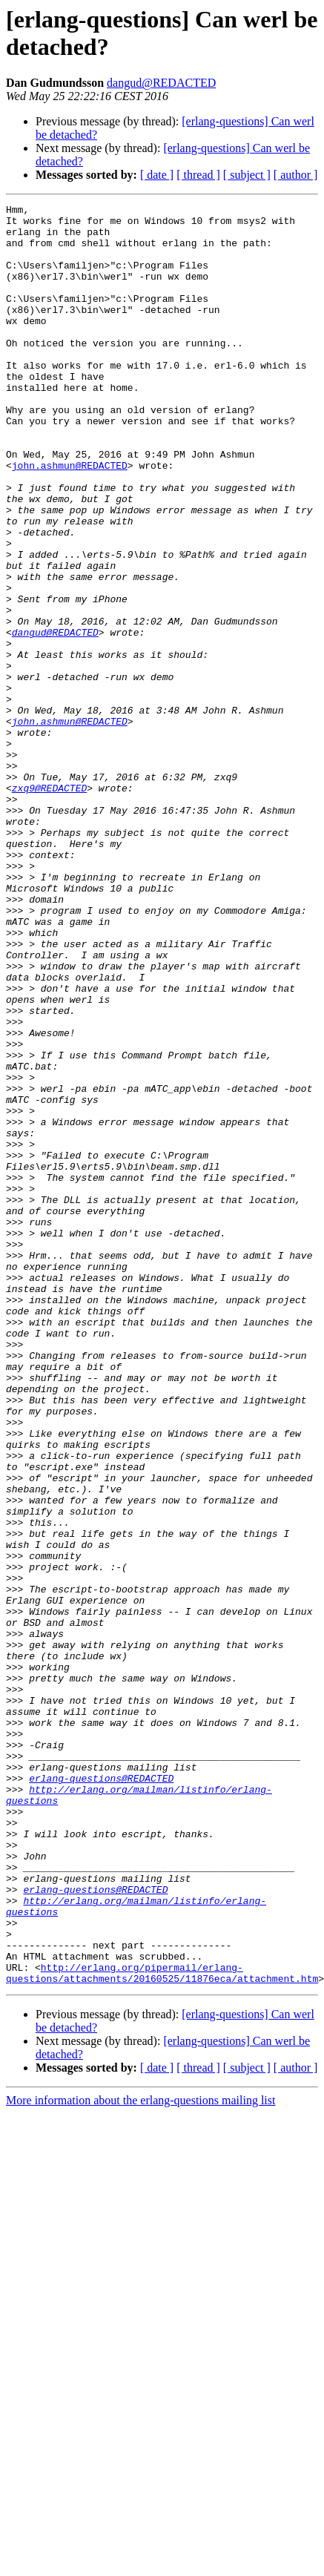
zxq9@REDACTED (49, 905)
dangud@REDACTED (161, 82)
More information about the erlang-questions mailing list (140, 2456)
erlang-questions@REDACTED (101, 2094)
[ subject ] (247, 174)
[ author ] (296, 174)
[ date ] (156, 174)
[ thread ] (198, 174)
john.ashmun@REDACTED (70, 518)
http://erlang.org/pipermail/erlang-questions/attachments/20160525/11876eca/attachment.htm (162, 2327)
